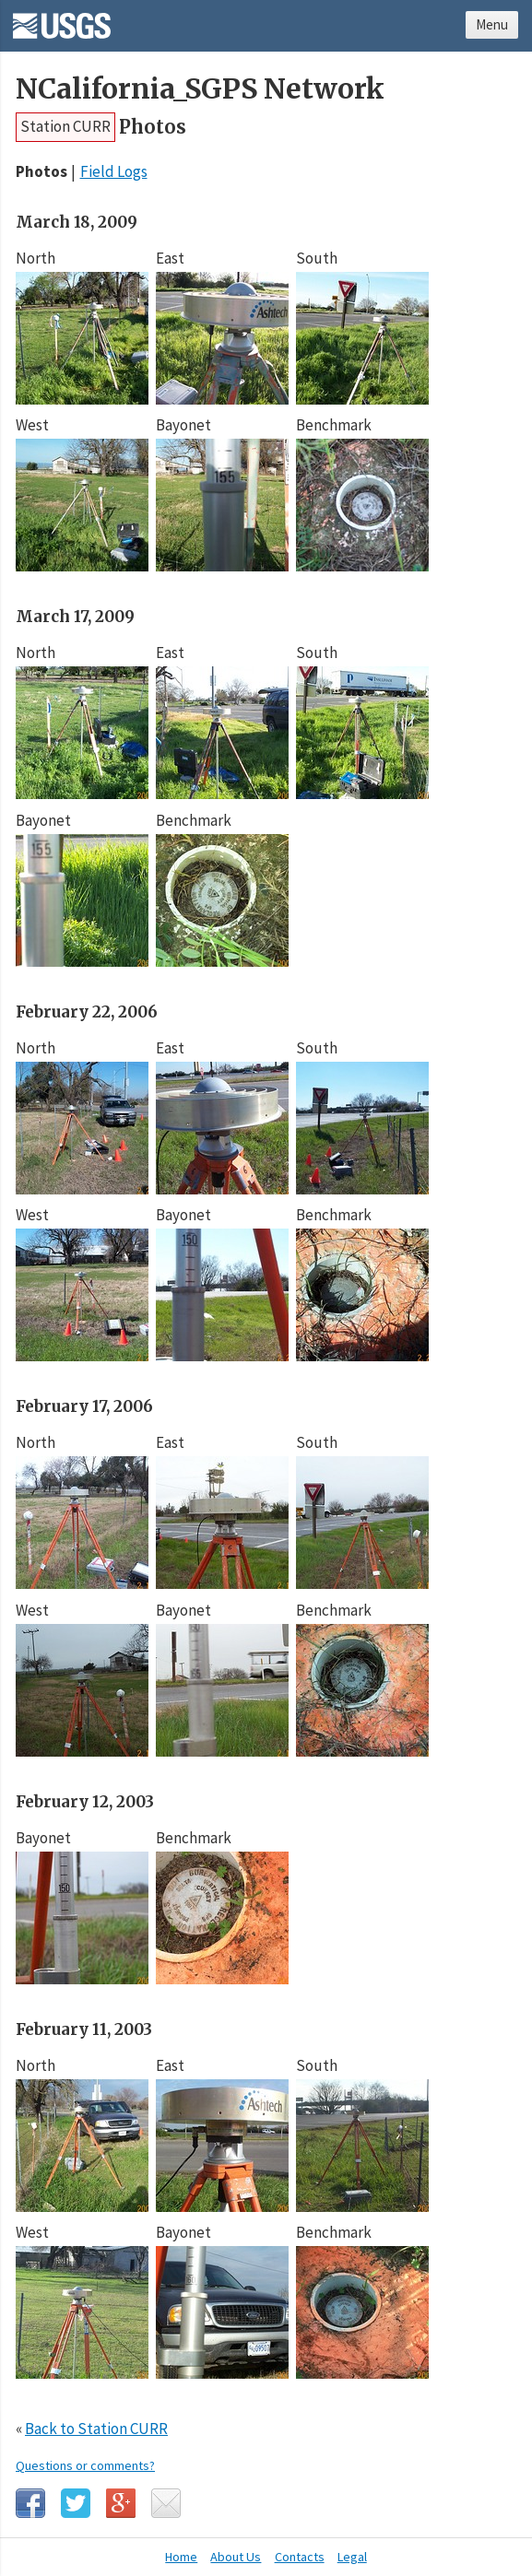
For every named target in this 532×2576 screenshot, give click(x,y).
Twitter (75, 2503)
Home (181, 2556)
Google (121, 2503)
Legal (352, 2556)
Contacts (300, 2556)
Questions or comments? (85, 2465)
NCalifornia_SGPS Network (200, 89)
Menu (492, 24)
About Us (235, 2556)
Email (166, 2503)
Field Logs (114, 171)
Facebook (30, 2503)
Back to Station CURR (96, 2428)
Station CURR (65, 126)
